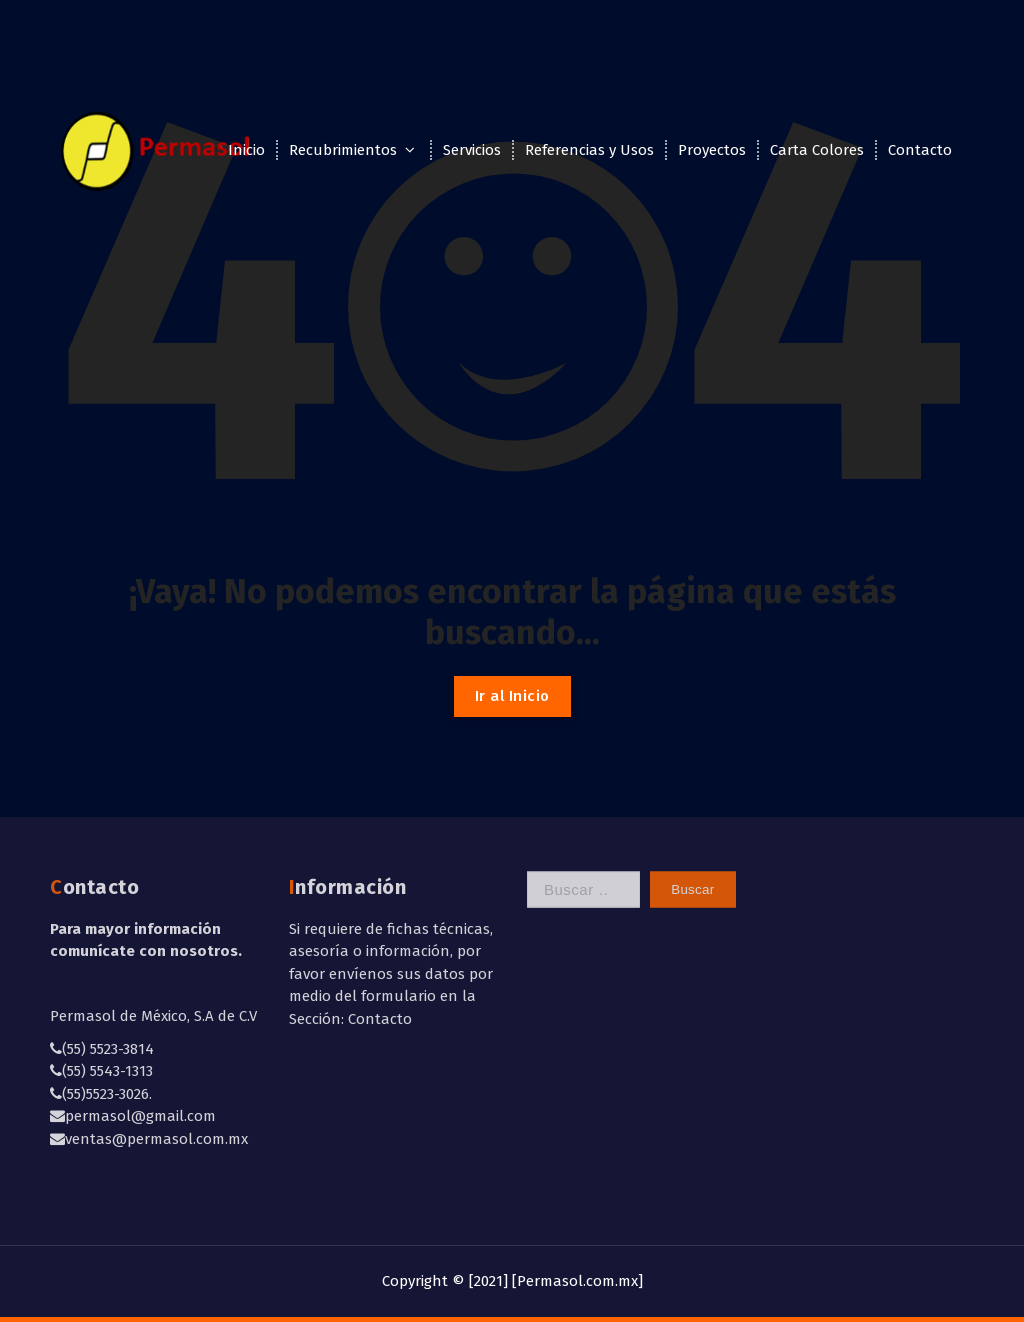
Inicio (246, 150)
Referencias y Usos (589, 150)
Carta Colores (817, 150)
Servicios (472, 150)
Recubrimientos (343, 150)
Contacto (920, 150)
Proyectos (712, 150)
